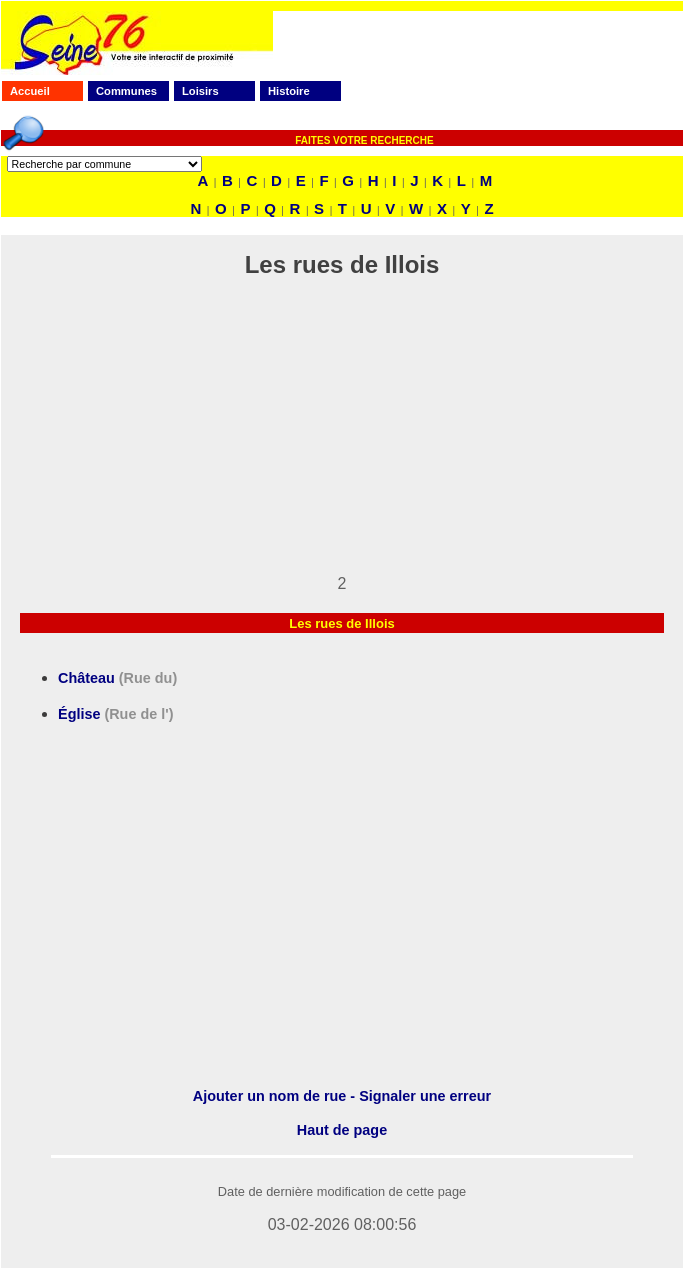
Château (117, 678)
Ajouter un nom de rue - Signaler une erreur (342, 1096)
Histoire (289, 91)
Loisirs (200, 91)
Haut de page (342, 1130)
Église (115, 714)
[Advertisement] (342, 435)
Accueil (30, 91)
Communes (126, 91)
